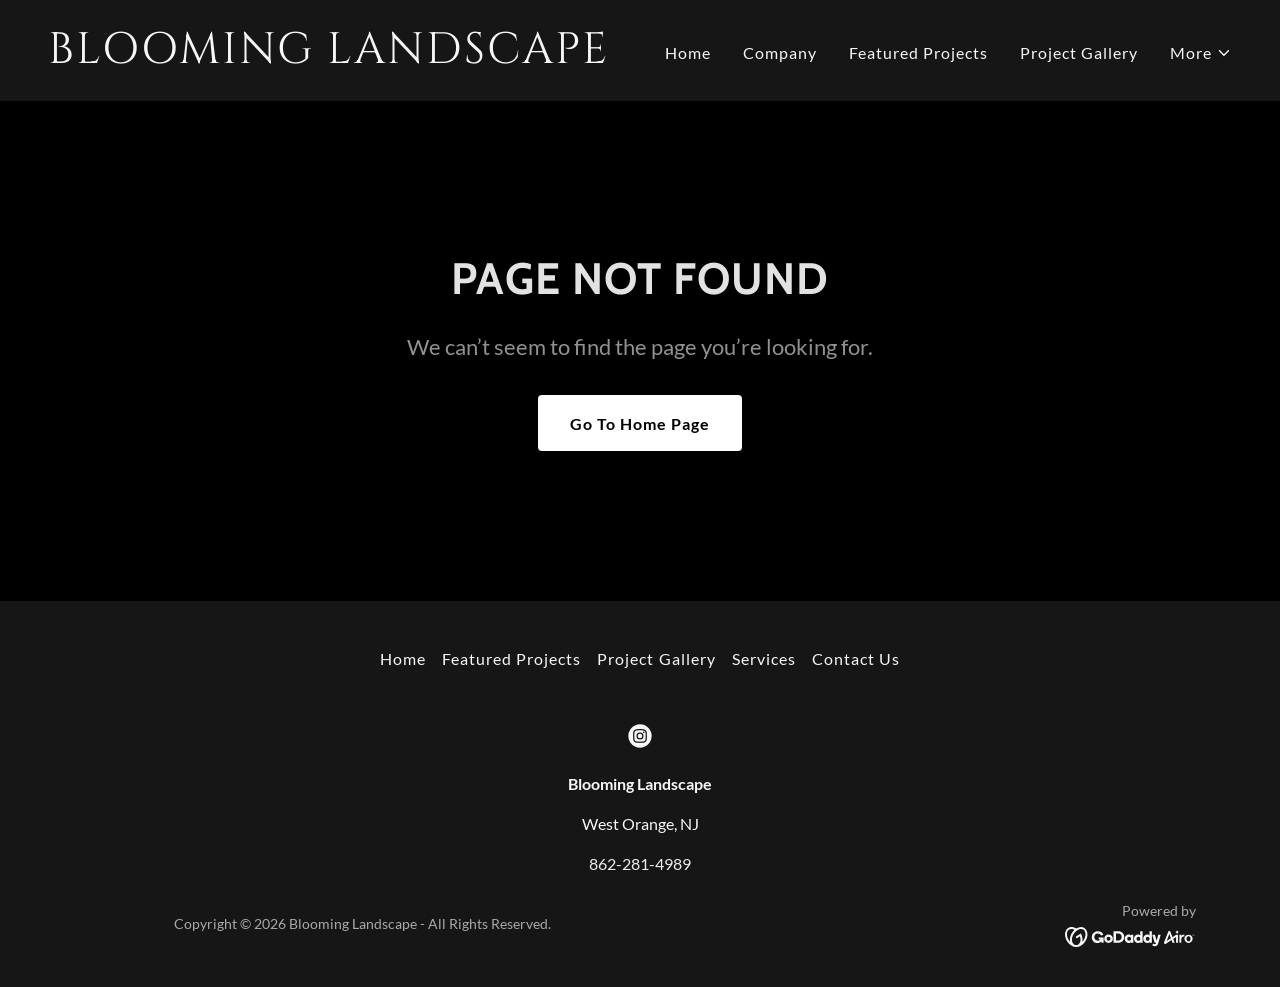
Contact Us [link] (856, 658)
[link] (336, 56)
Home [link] (688, 52)
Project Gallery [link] (1079, 52)
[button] (1201, 53)
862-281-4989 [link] (640, 863)
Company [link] (780, 52)
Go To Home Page (640, 423)
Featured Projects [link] (918, 52)
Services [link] (764, 658)
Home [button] (403, 658)
